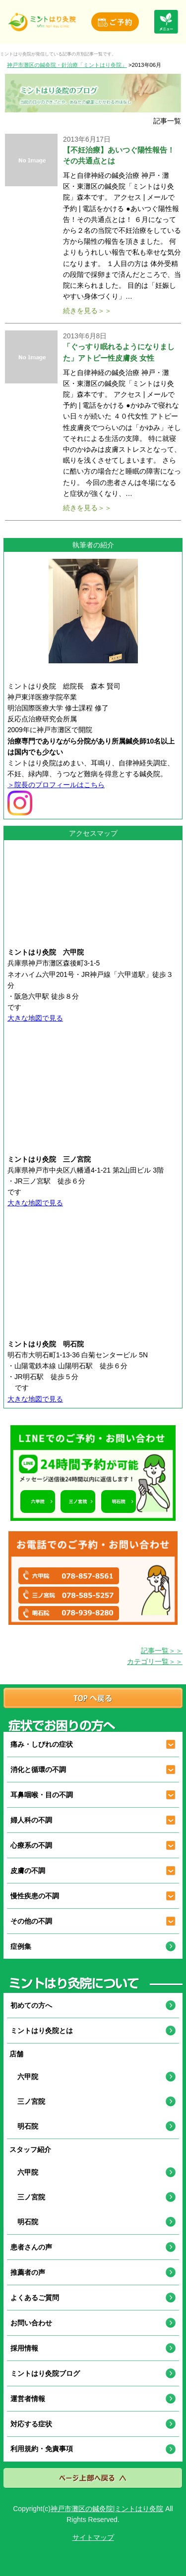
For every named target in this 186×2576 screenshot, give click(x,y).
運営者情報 (27, 2399)
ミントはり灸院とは (41, 2031)
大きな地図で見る (35, 1018)
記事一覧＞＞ (162, 1651)
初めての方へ (31, 2005)
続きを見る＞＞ (87, 311)
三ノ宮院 (27, 2101)
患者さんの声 (31, 2247)
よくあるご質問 (34, 2298)
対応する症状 (31, 2424)
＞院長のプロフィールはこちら (56, 785)
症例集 (20, 1946)
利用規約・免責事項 (41, 2449)
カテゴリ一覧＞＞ (155, 1661)
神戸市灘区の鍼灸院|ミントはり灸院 (107, 2509)
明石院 (24, 2126)
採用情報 (24, 2348)
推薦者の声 (27, 2272)
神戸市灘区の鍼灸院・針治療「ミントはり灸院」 (67, 65)
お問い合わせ (31, 2323)
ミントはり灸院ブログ (45, 2373)
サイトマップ (93, 2537)
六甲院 (24, 2077)
